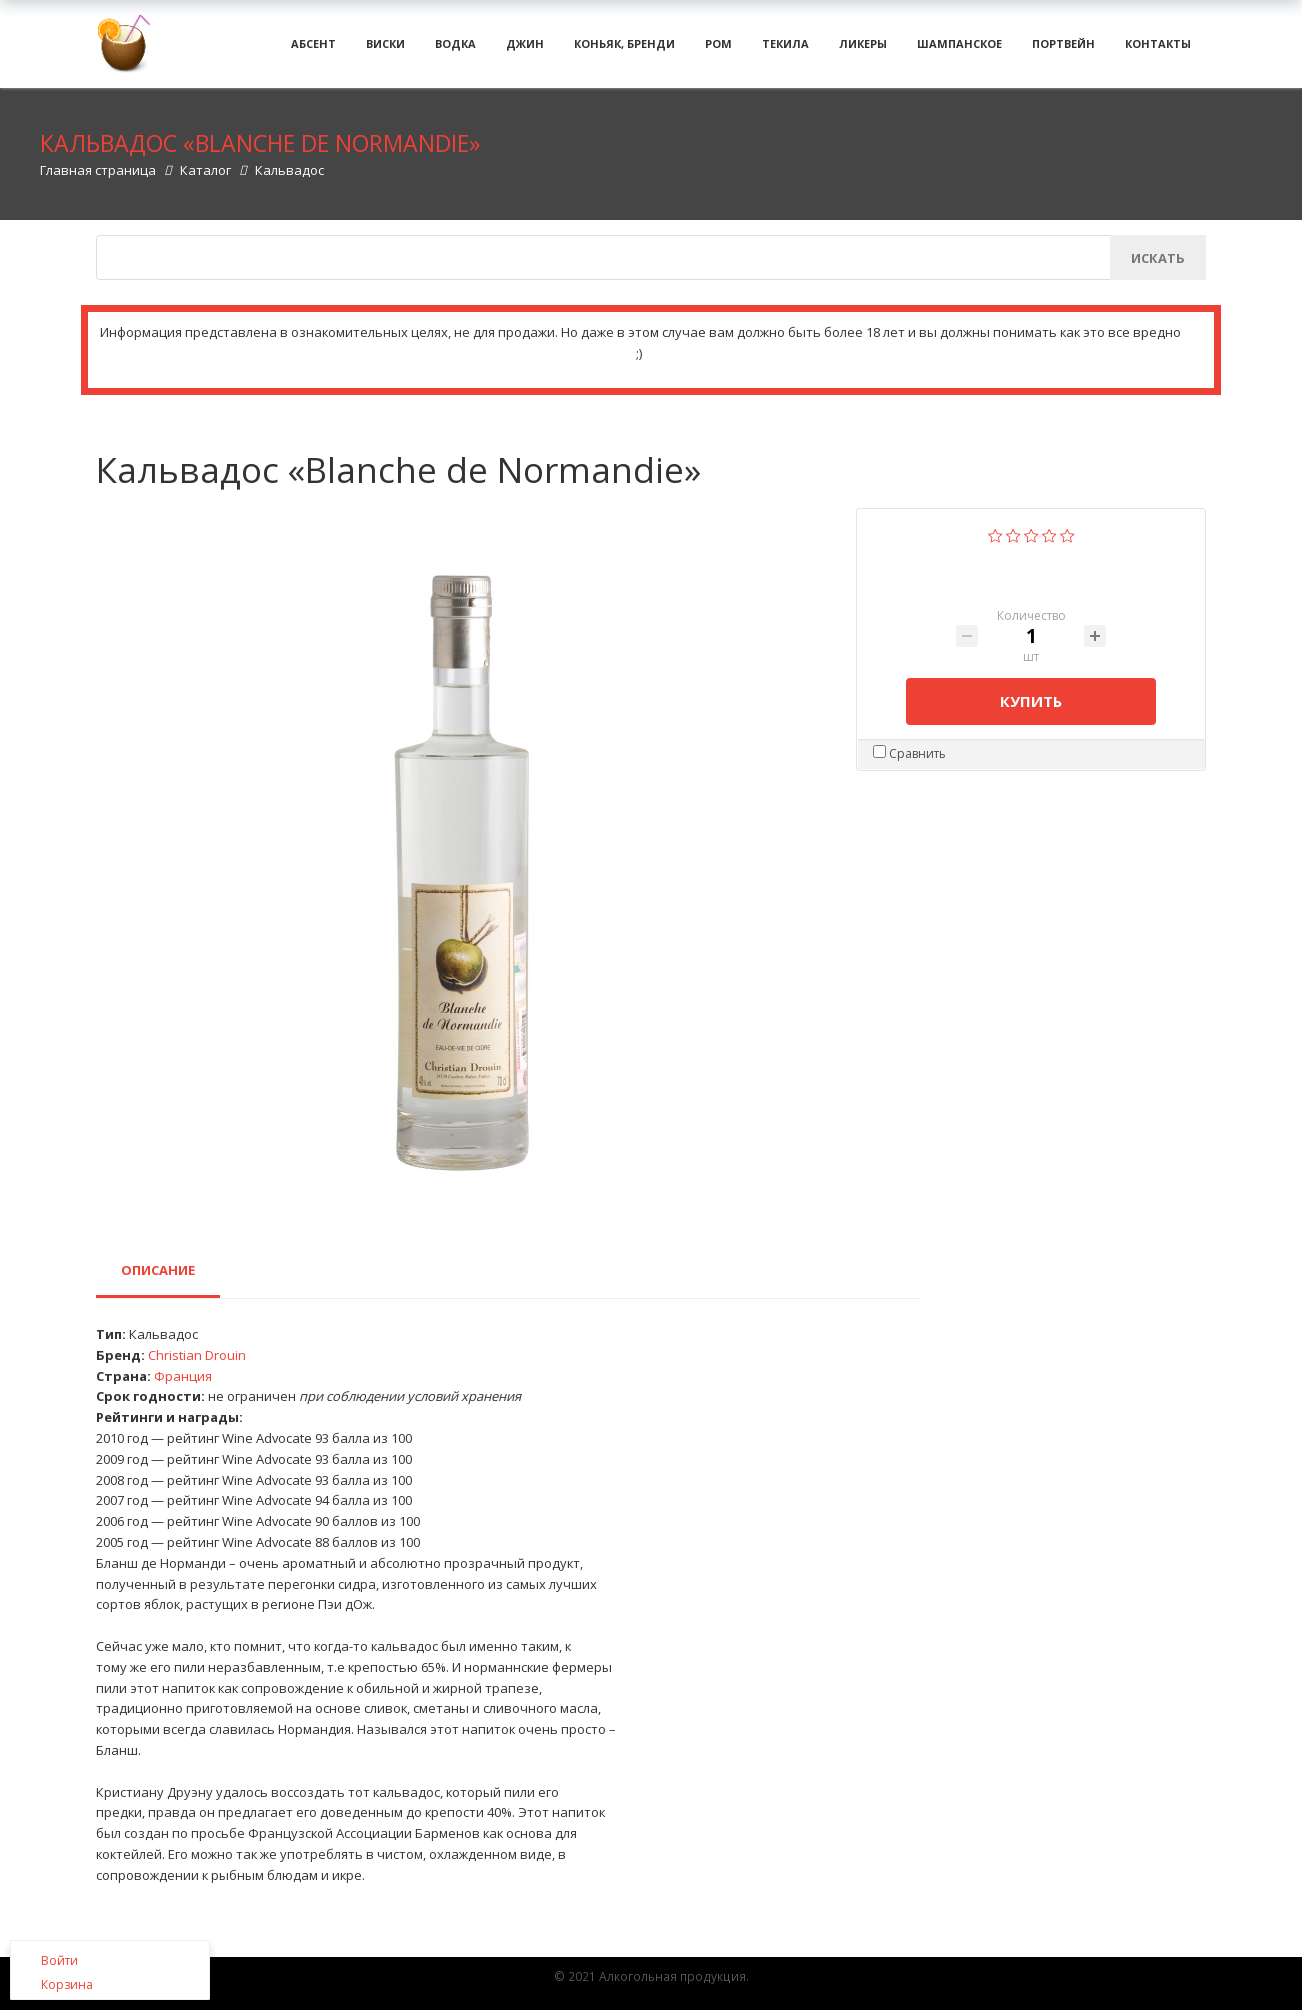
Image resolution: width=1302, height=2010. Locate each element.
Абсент (313, 49)
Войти (59, 1960)
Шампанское (959, 49)
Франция (183, 1388)
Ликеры (863, 49)
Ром (718, 49)
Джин (525, 49)
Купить (1031, 713)
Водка (455, 49)
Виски (385, 49)
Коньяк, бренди (624, 49)
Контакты (1158, 49)
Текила (785, 49)
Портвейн (1063, 49)
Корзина (67, 1984)
